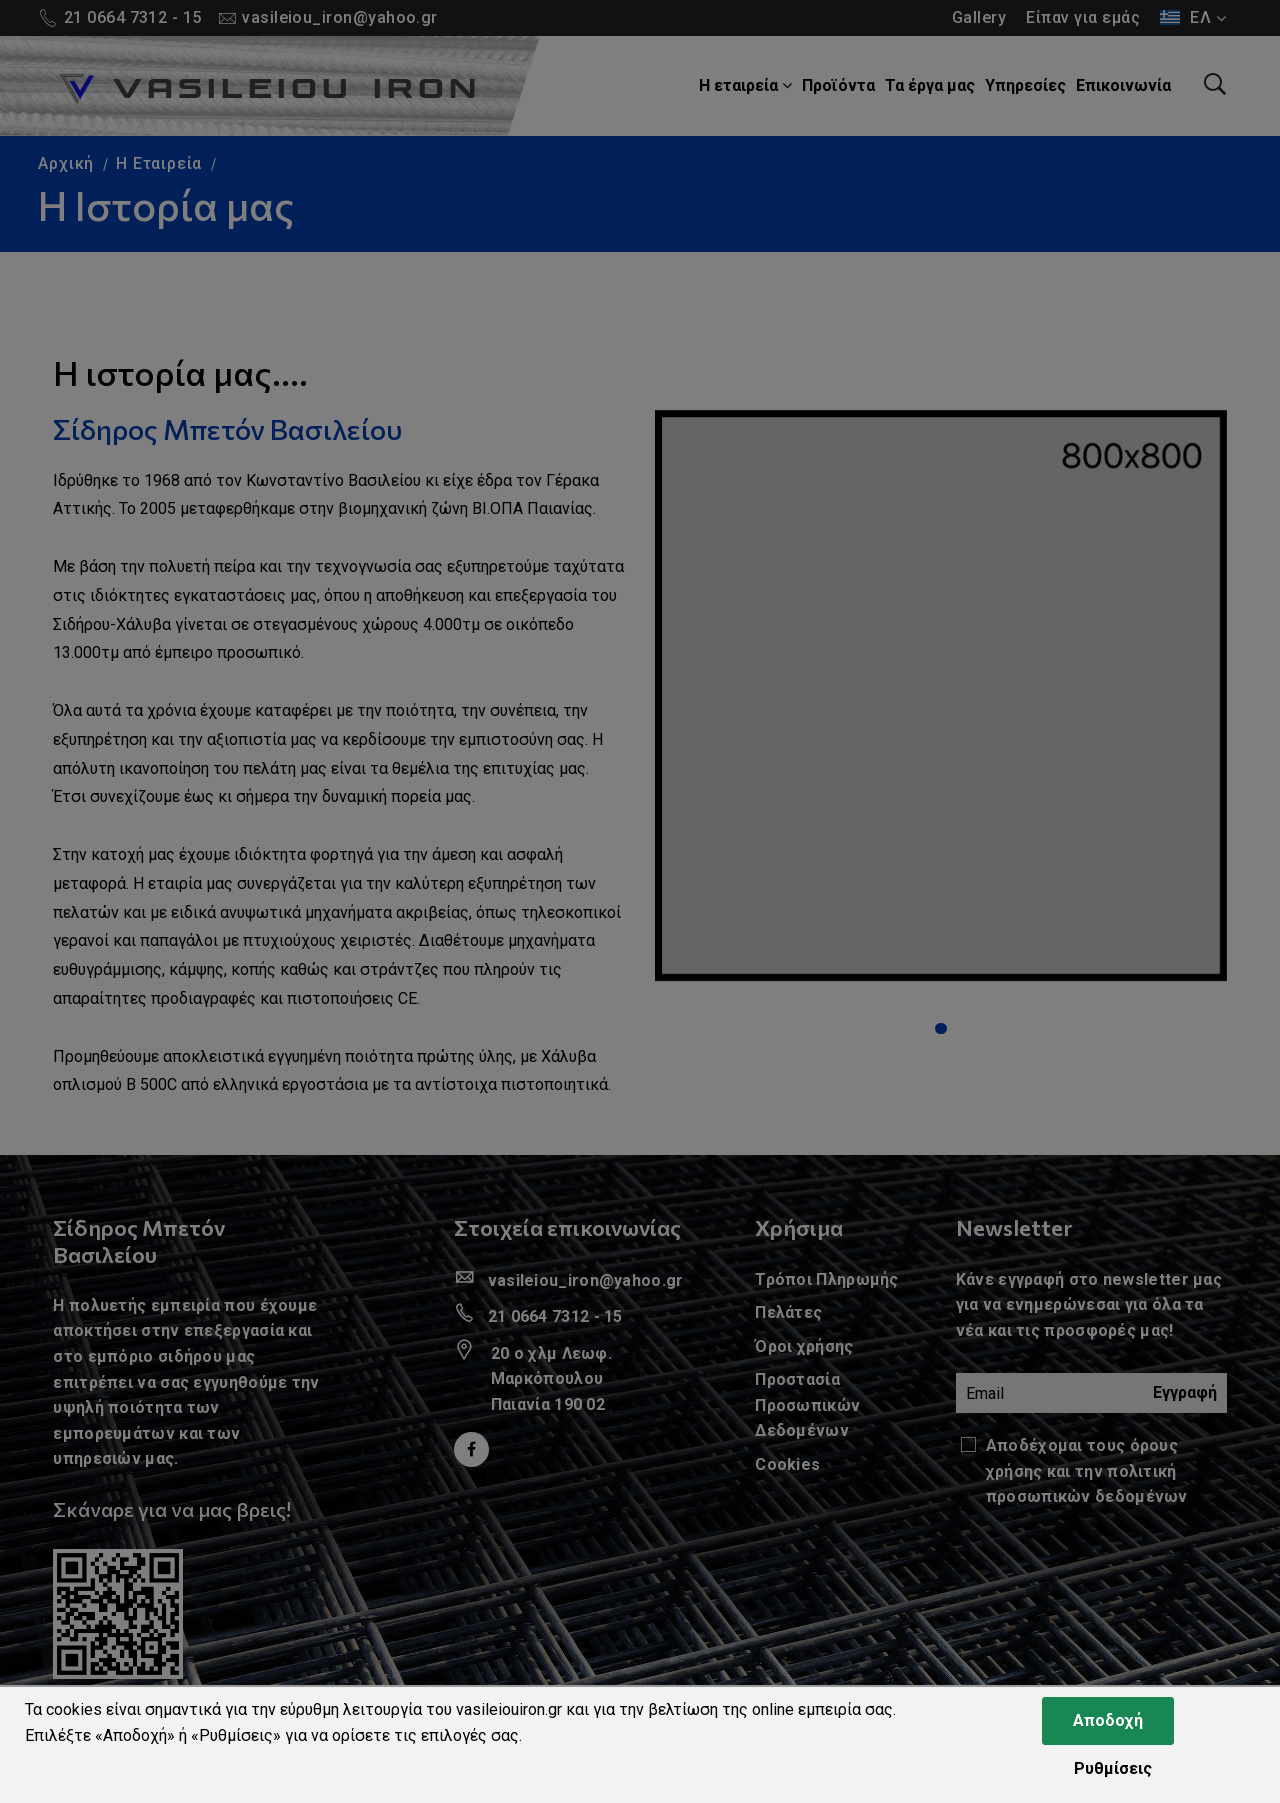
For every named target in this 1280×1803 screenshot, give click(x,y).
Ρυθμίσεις (1113, 1768)
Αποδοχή (1108, 1720)
